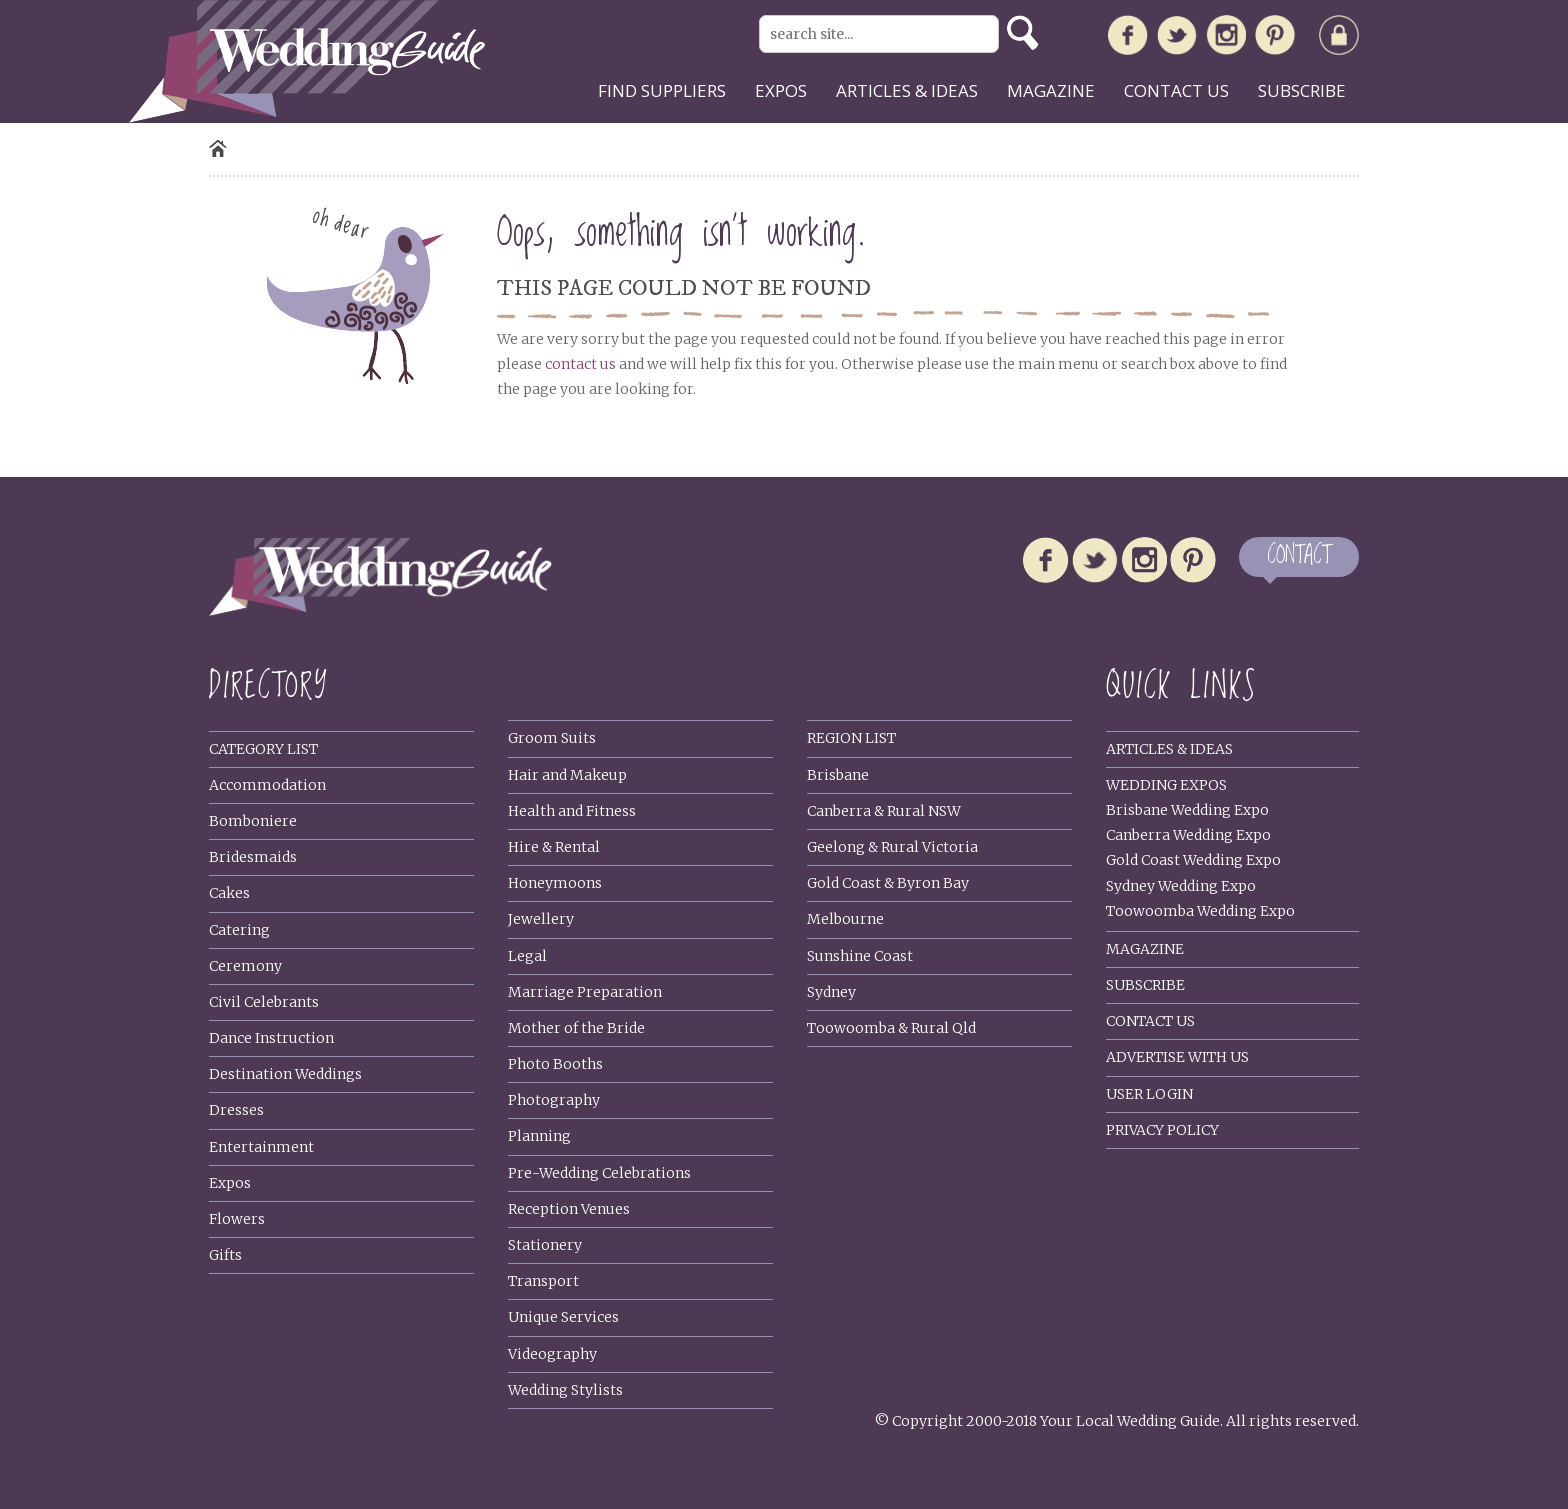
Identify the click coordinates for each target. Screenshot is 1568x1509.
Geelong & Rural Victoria (892, 847)
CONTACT (1299, 556)
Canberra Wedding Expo (1188, 835)
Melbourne (845, 919)
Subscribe (1302, 90)
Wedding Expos (1166, 785)
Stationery (545, 1245)
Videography (552, 1354)
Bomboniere (253, 821)
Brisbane (838, 775)
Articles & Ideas (1169, 749)
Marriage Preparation (585, 992)
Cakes (229, 893)
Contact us (1176, 90)
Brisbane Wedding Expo (1187, 810)
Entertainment (261, 1147)
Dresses (236, 1110)
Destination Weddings (285, 1074)
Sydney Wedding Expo (1181, 886)
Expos (781, 90)
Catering (239, 930)
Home (218, 148)
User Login (1149, 1094)
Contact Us (1150, 1021)
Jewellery (541, 919)
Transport (543, 1281)
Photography (554, 1100)
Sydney (831, 992)
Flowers (237, 1219)
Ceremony (245, 966)
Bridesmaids (253, 857)
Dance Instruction (271, 1038)
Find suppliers (662, 90)
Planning (539, 1136)
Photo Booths (555, 1064)
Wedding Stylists (565, 1390)
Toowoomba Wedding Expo (1200, 911)
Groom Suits (552, 738)
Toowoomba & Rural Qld (891, 1028)
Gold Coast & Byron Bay (888, 883)
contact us (580, 364)
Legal (527, 956)
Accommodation (267, 785)
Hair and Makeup (567, 775)
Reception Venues (569, 1209)
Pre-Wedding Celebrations (599, 1173)
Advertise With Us (1177, 1057)
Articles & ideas (907, 90)
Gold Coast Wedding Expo (1193, 860)
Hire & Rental (554, 847)
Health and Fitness (572, 811)
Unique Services (563, 1317)
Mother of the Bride (576, 1028)
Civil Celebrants (264, 1002)
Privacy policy (1162, 1130)
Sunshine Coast (860, 956)
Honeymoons (555, 883)
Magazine (1051, 90)
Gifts (225, 1255)
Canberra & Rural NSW (884, 811)
